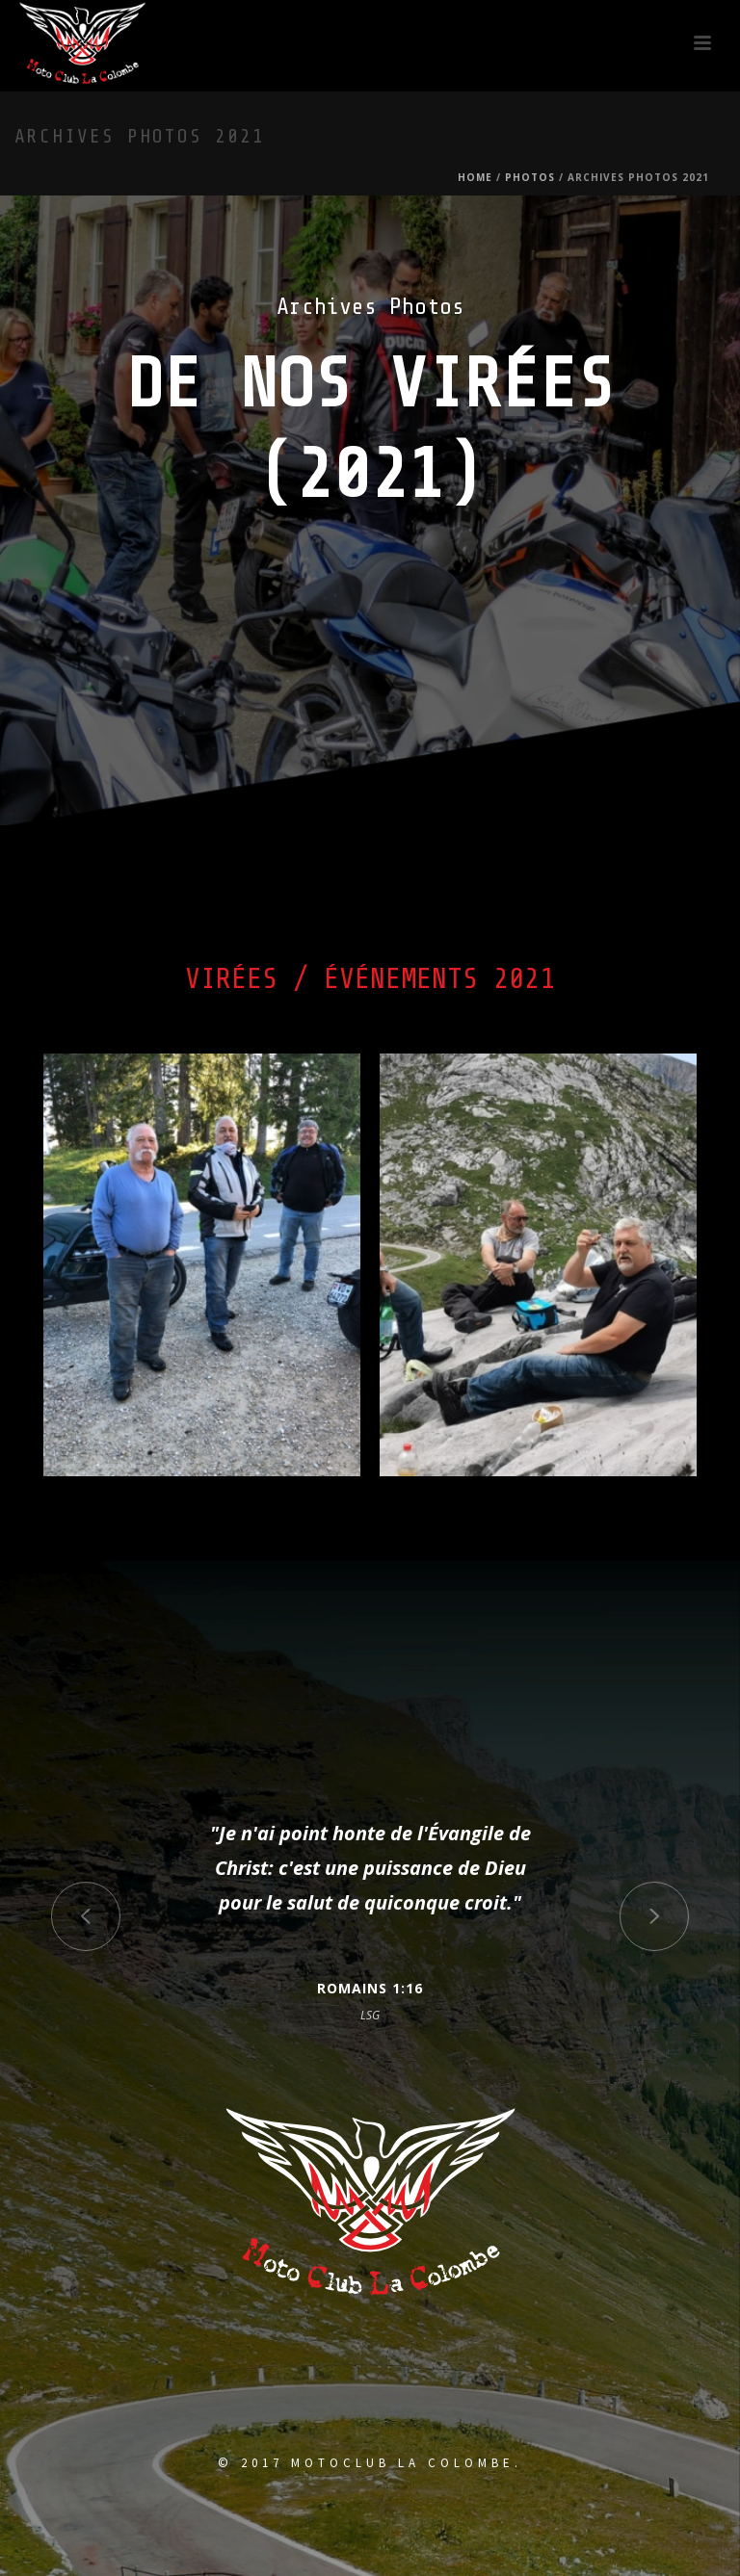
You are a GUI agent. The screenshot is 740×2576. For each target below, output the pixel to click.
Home (475, 177)
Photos (530, 177)
